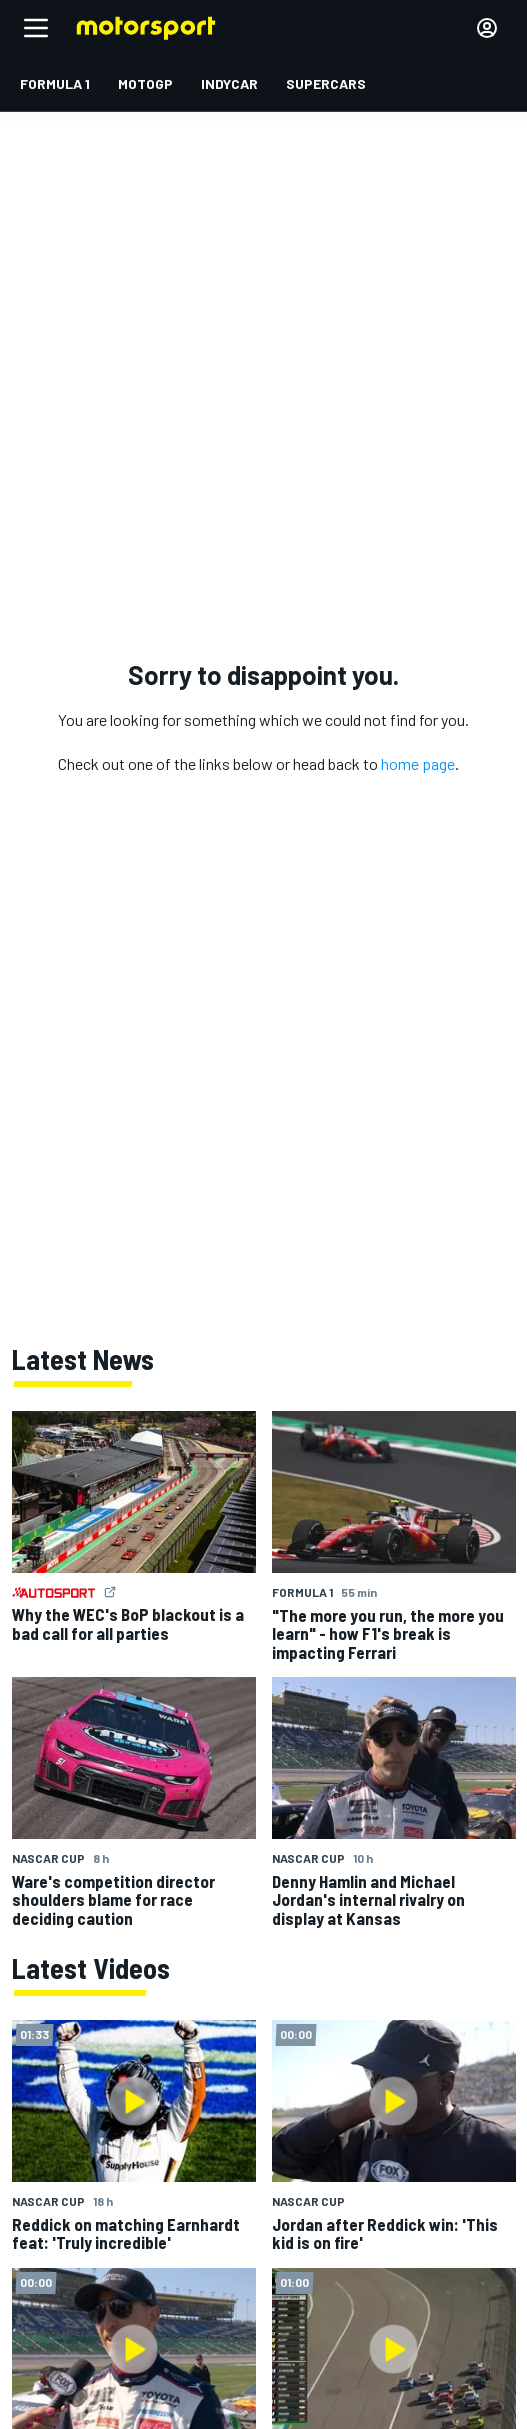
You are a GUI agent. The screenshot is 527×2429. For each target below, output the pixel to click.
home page (418, 763)
